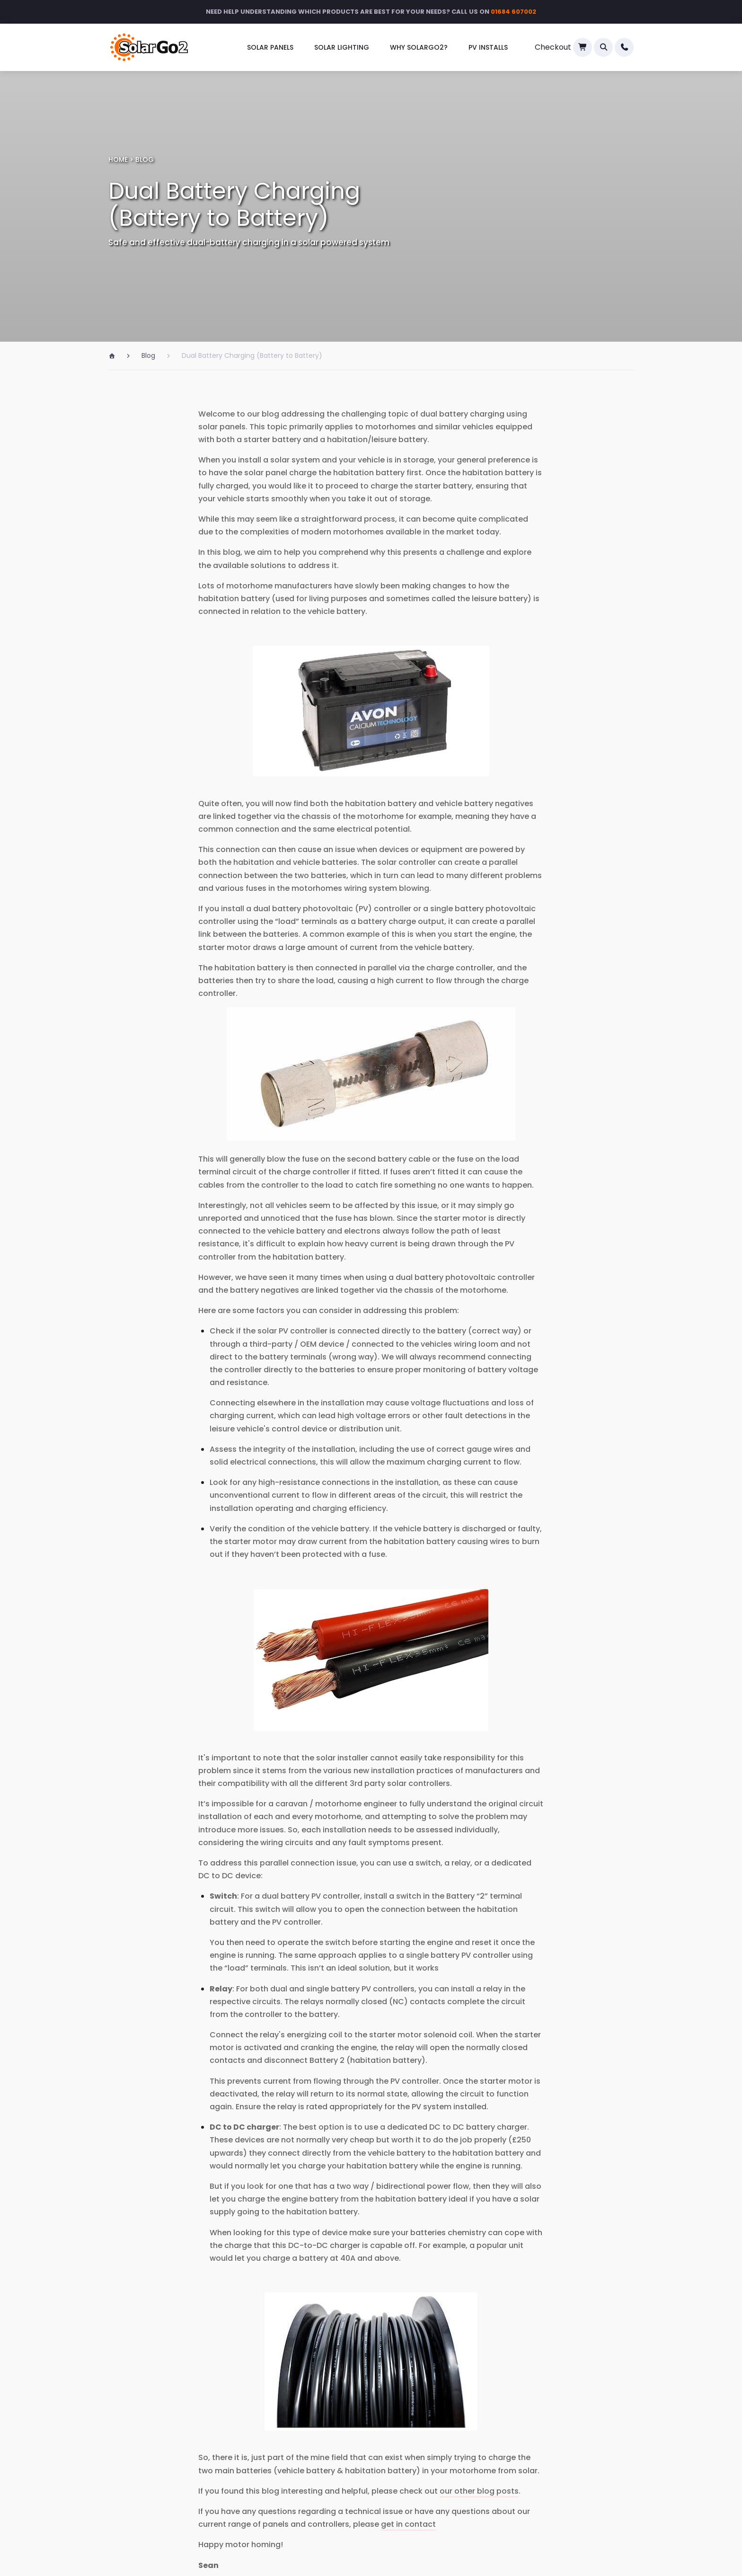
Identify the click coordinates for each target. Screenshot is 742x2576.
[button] (603, 47)
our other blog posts (479, 2491)
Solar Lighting (341, 47)
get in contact (408, 2524)
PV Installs (488, 47)
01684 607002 (513, 11)
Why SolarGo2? (419, 47)
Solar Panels (270, 47)
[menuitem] (270, 47)
